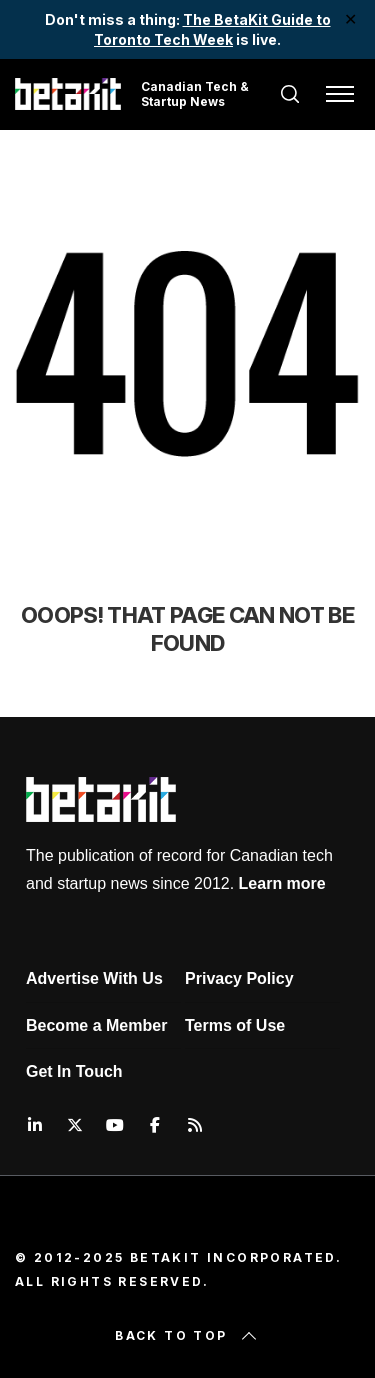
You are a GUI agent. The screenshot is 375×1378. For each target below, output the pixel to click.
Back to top (187, 1336)
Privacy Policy (239, 978)
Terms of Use (235, 1025)
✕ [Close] (351, 20)
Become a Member (96, 1025)
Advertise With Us (94, 978)
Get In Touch (74, 1071)
